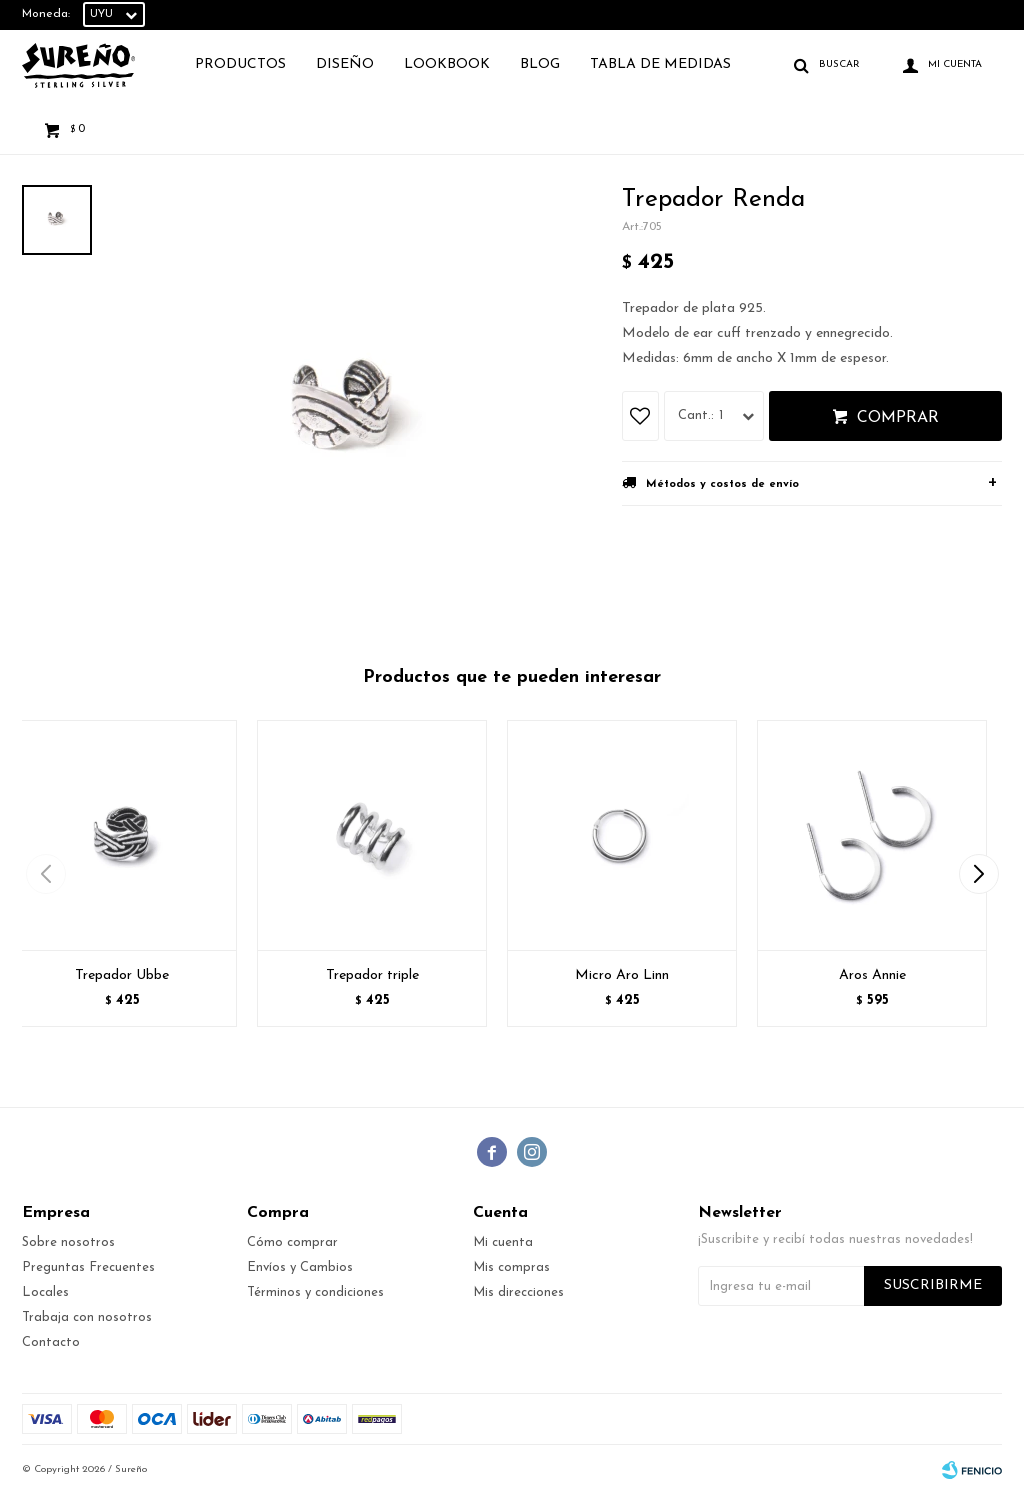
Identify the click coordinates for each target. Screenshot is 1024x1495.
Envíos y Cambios (300, 1267)
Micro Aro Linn (622, 975)
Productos (240, 64)
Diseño (345, 64)
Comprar (898, 418)
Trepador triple (372, 975)
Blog (540, 64)
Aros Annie (872, 975)
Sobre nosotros (68, 1242)
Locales (45, 1292)
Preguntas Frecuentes (88, 1267)
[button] (978, 874)
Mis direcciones (518, 1292)
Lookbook (447, 64)
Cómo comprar (292, 1242)
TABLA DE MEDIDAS (660, 64)
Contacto (51, 1342)
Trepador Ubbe (122, 975)
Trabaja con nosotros (87, 1317)
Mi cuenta (503, 1242)
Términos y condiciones (315, 1292)
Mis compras (511, 1267)
